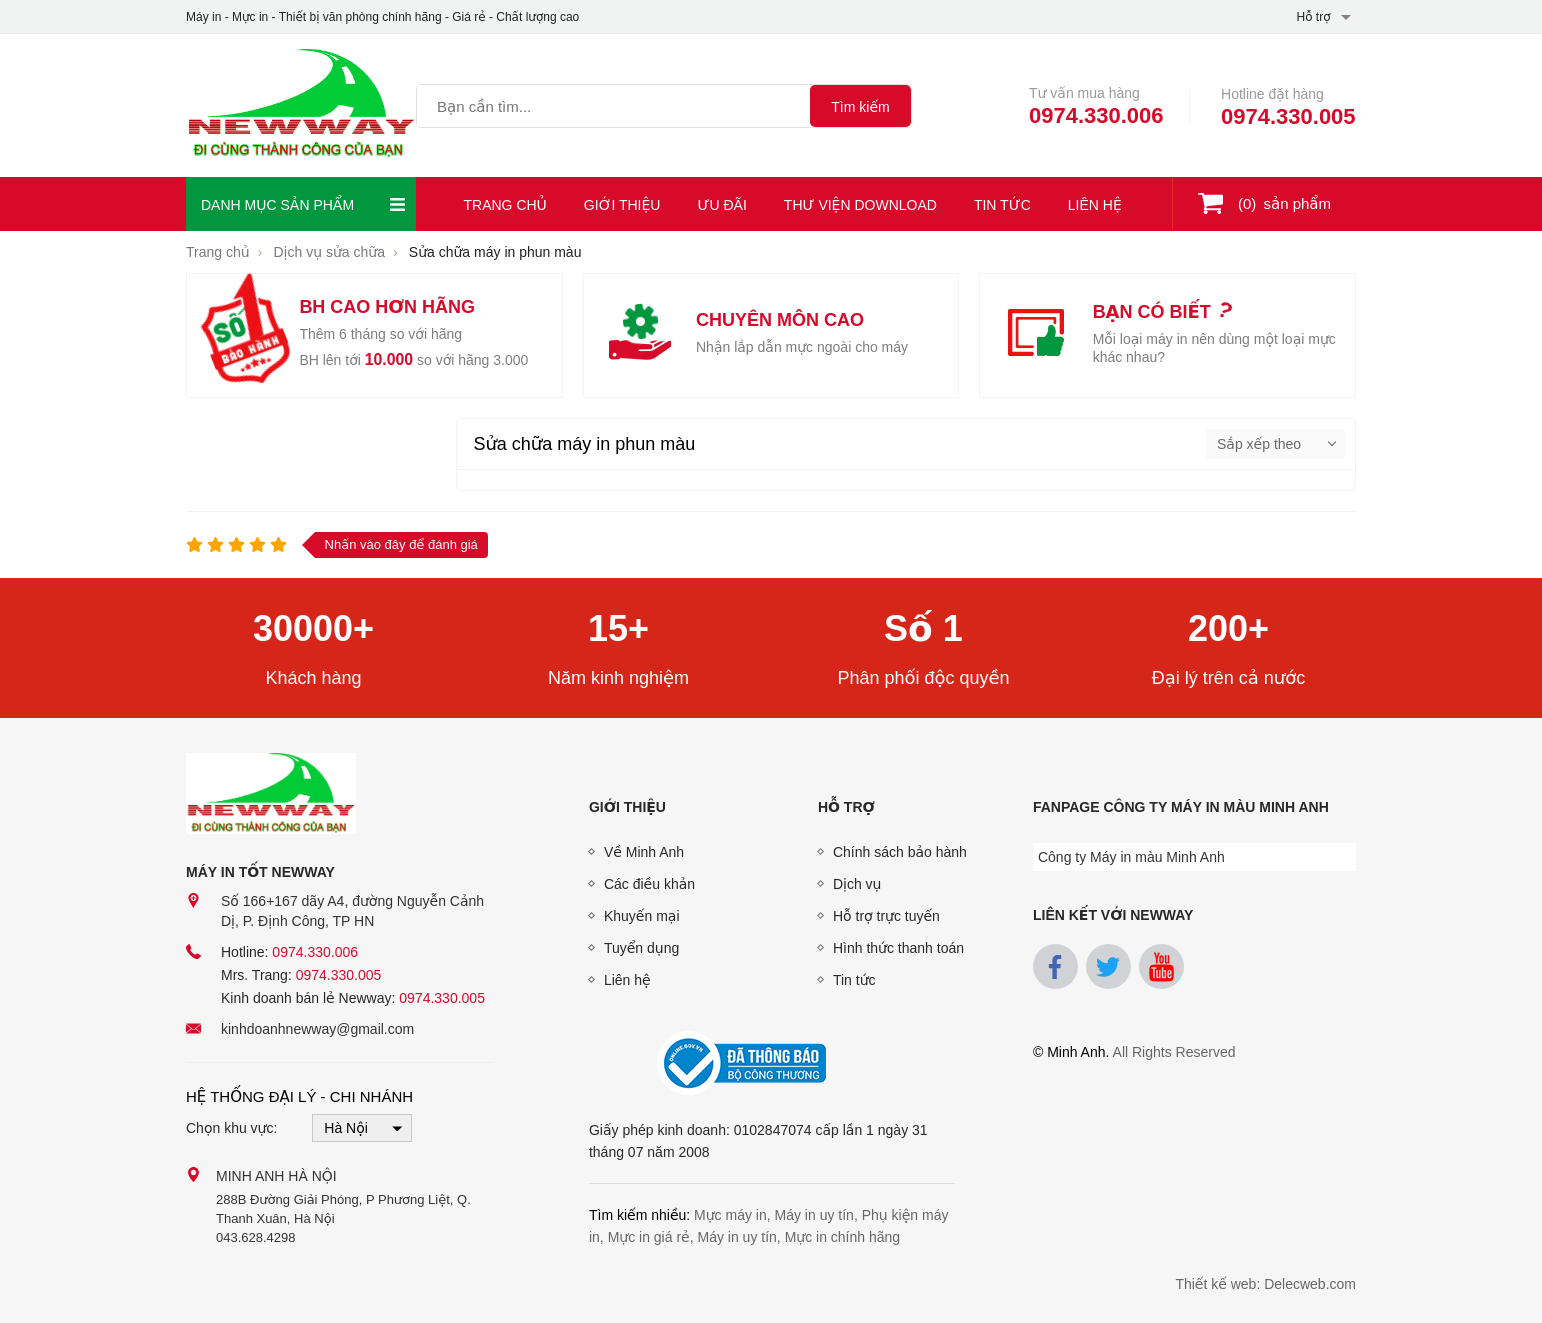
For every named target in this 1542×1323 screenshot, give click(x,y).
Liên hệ (1095, 205)
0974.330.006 (1096, 115)
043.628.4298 (256, 1237)
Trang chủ (505, 205)
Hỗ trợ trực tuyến (886, 916)
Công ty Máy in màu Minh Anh (1131, 857)
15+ (618, 629)
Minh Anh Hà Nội (276, 1176)
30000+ (313, 629)
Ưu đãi (721, 205)
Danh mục (303, 204)
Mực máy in (730, 1215)
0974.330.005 (1288, 116)
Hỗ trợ (846, 807)
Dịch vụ (857, 884)
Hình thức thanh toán (898, 948)
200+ (1228, 629)
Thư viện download (860, 205)
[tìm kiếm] (860, 106)
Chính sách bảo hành (900, 852)
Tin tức (1002, 205)
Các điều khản (649, 884)
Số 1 (923, 629)
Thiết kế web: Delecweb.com (1265, 1284)
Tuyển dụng (641, 948)
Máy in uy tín (814, 1215)
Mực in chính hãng (843, 1237)
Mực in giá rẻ (649, 1237)
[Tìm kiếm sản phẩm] (613, 106)
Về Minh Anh (644, 852)
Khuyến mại (642, 916)
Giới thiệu (622, 205)
